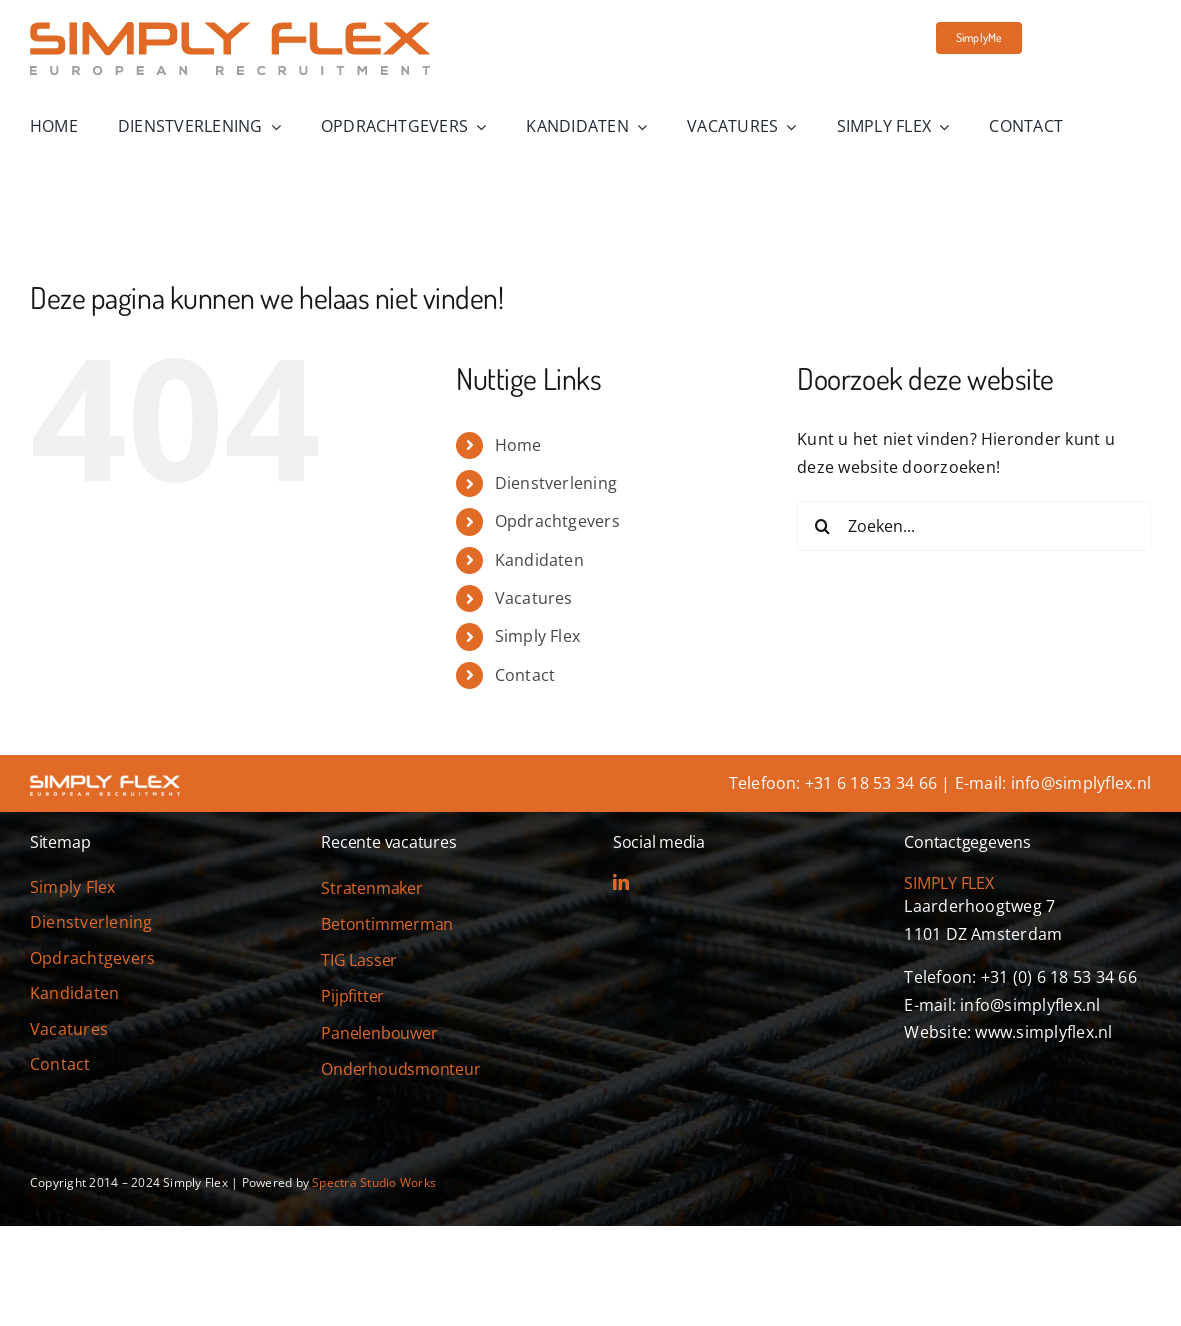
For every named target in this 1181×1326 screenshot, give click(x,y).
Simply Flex (538, 636)
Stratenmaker (371, 888)
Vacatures (534, 598)
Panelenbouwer (379, 1033)
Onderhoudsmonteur (400, 1069)
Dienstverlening (556, 483)
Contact (525, 675)
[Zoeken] (822, 526)
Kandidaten (539, 560)
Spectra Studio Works (374, 1182)
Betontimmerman (387, 924)
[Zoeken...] (974, 526)
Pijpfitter (352, 996)
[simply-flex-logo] (230, 30)
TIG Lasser (359, 960)
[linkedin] (621, 882)
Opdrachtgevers (557, 521)
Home (518, 445)
